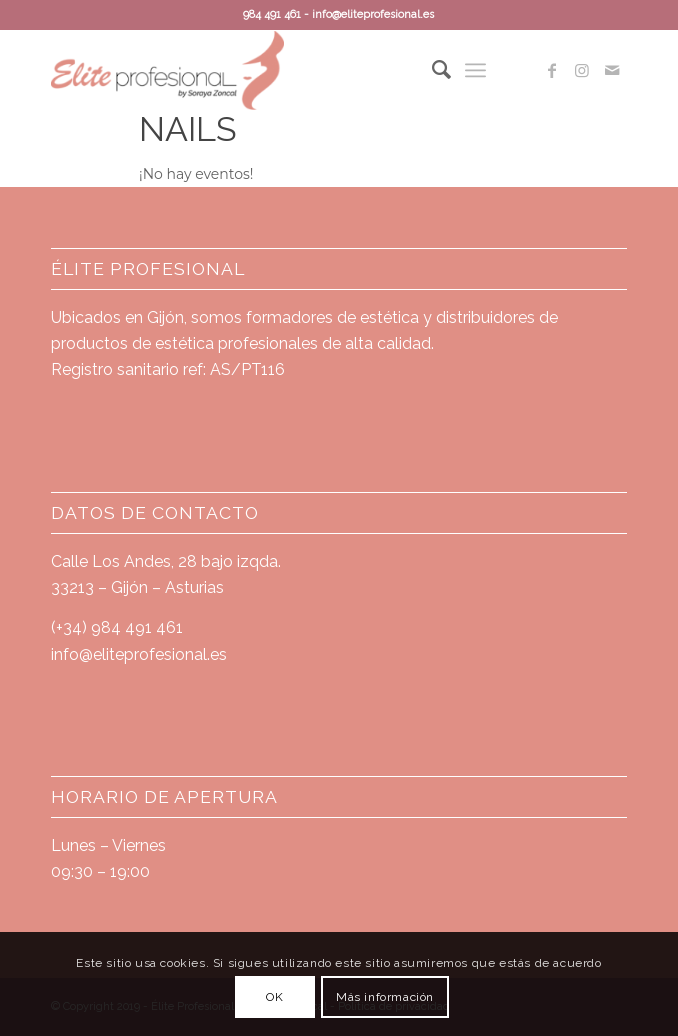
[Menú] (475, 70)
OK (274, 997)
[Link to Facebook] (552, 70)
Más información (385, 997)
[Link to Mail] (612, 70)
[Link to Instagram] (582, 70)
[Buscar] (431, 70)
